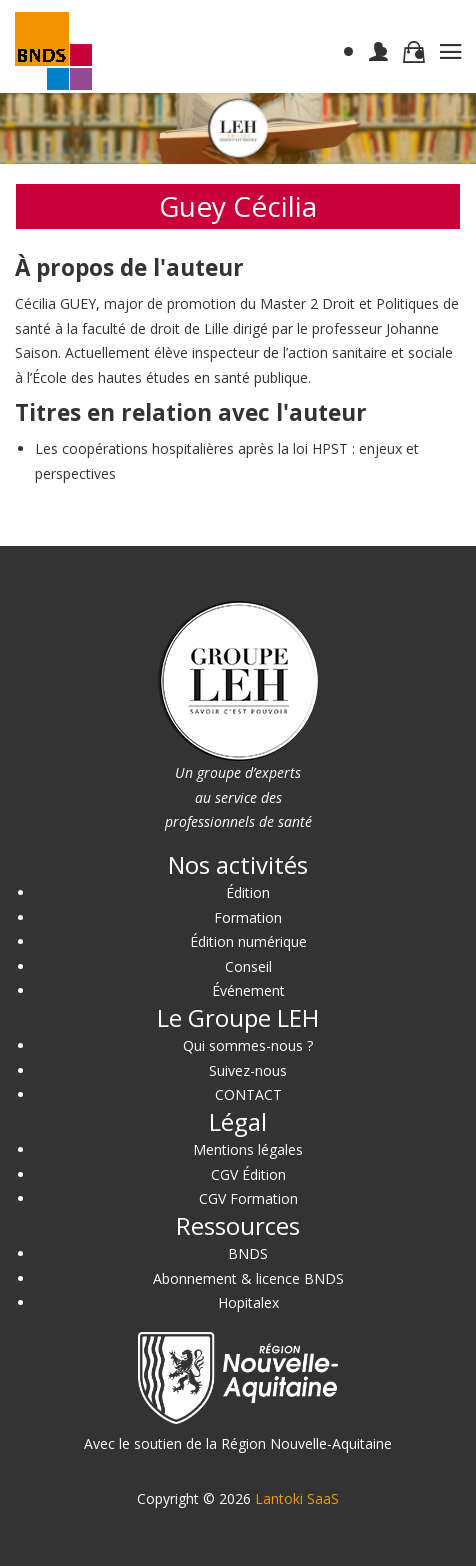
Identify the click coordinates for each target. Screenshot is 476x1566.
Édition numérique (248, 941)
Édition (248, 892)
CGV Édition (248, 1174)
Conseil (248, 966)
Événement (248, 990)
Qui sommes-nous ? (248, 1045)
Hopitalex (248, 1302)
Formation (248, 917)
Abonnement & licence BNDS (248, 1278)
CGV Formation (248, 1198)
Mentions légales (248, 1149)
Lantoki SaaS (297, 1498)
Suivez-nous (248, 1070)
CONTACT (248, 1094)
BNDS (248, 1253)
